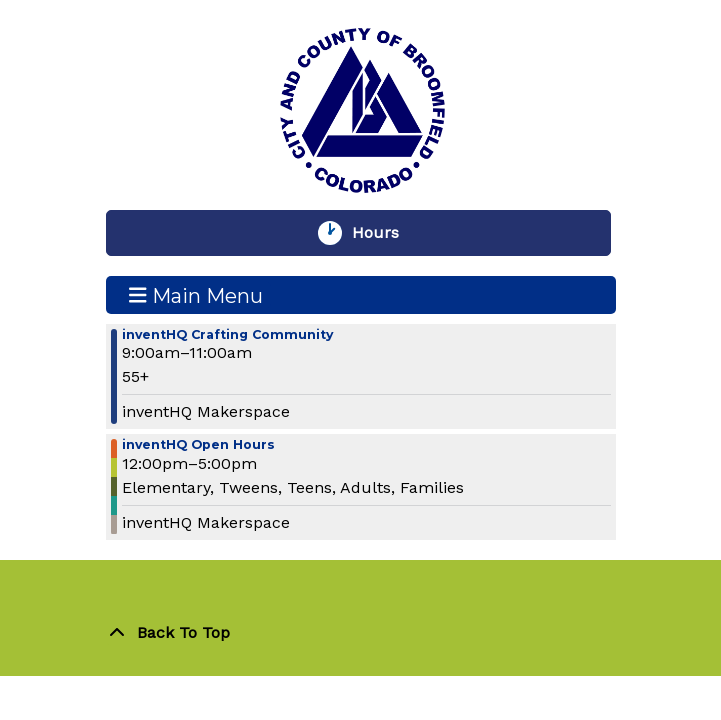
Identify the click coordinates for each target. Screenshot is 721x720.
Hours (385, 233)
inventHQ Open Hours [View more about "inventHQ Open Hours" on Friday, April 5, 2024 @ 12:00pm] (198, 445)
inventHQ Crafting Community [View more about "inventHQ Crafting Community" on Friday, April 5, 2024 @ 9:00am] (227, 335)
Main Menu (196, 295)
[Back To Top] (361, 633)
